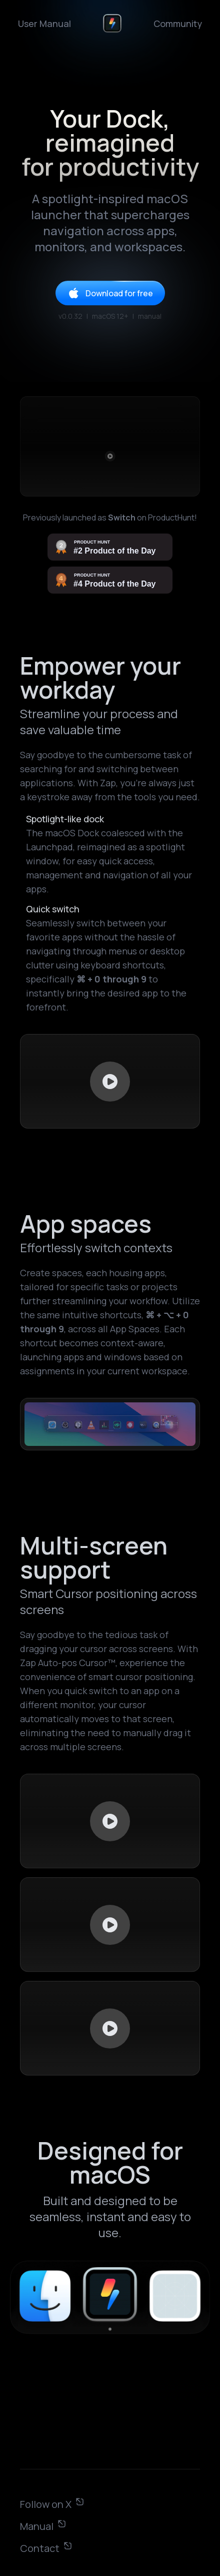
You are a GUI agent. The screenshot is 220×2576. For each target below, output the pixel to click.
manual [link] (150, 316)
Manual (43, 2526)
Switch (122, 517)
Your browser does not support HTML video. (110, 1081)
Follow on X (52, 2504)
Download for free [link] (110, 293)
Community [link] (178, 24)
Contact (46, 2548)
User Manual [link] (44, 24)
